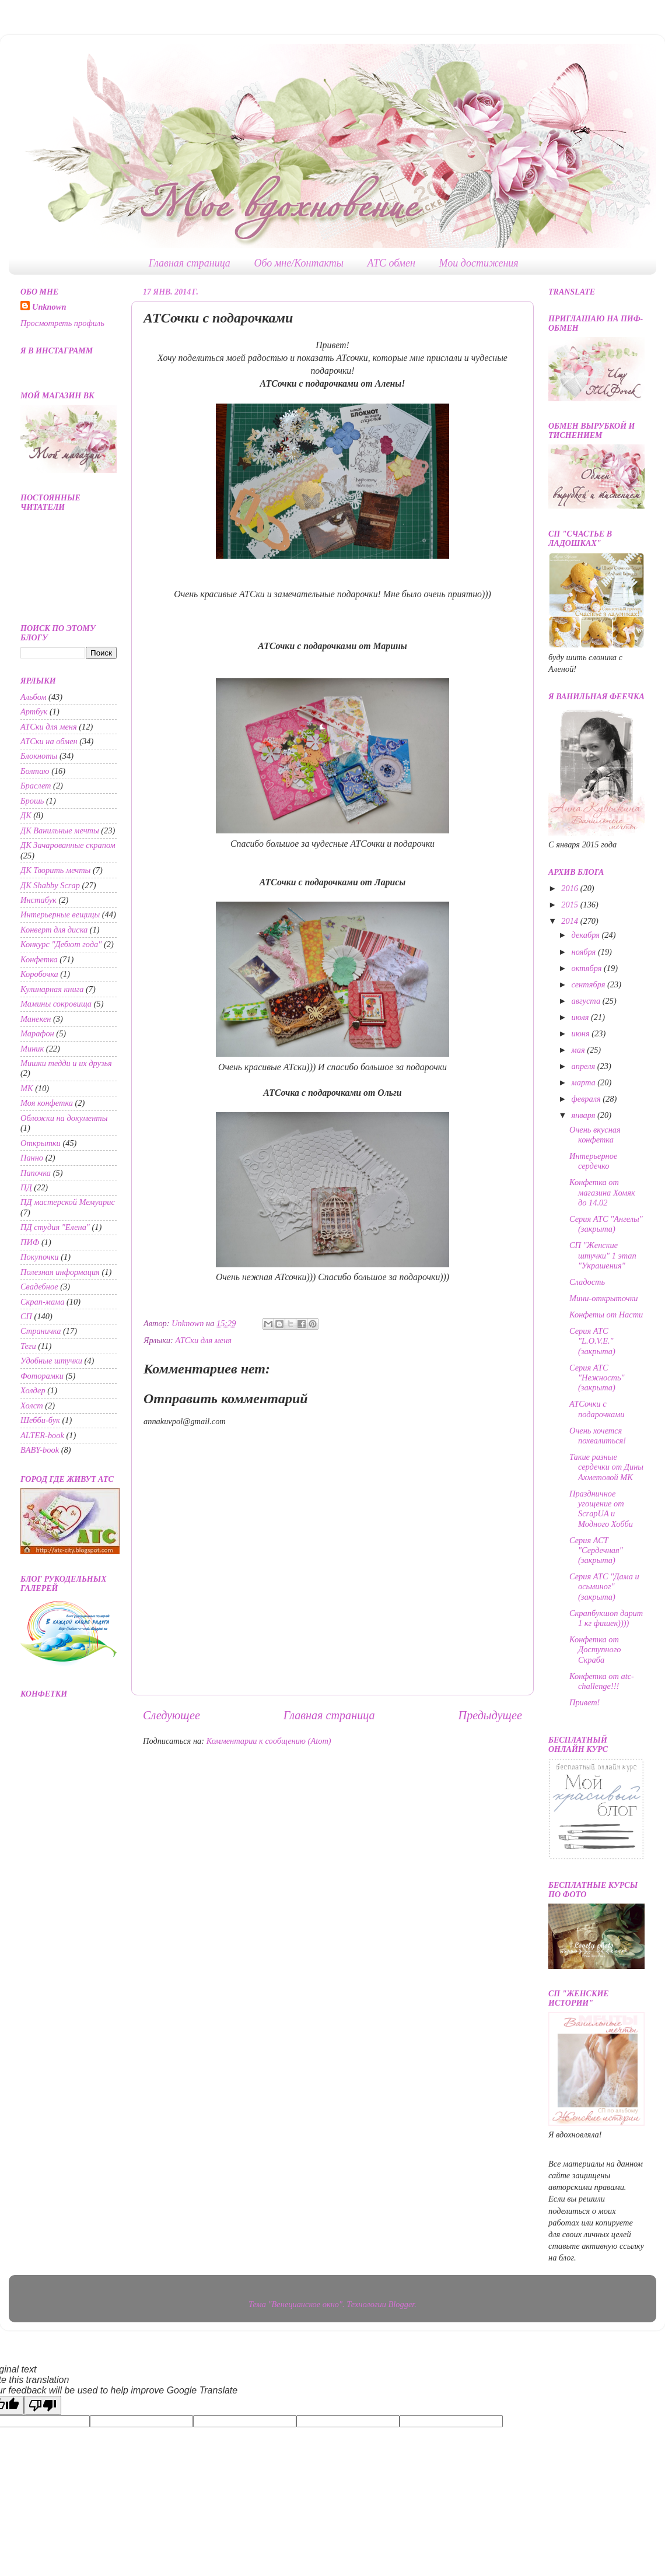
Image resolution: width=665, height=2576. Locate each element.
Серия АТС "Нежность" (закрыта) (597, 1378)
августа (587, 1000)
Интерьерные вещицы (60, 914)
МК (26, 1088)
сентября (590, 984)
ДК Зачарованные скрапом (68, 845)
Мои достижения (479, 263)
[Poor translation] (42, 2405)
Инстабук (38, 900)
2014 (570, 921)
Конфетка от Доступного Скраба (595, 1649)
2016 (570, 888)
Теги (28, 1346)
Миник (32, 1048)
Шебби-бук (40, 1420)
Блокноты (38, 755)
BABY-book (39, 1450)
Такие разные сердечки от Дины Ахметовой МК (606, 1467)
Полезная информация (60, 1272)
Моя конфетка (46, 1102)
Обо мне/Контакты (299, 263)
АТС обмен (391, 263)
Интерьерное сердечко (593, 1160)
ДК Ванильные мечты (59, 830)
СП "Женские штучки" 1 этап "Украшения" (602, 1255)
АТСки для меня (203, 1340)
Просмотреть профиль (62, 323)
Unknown (49, 306)
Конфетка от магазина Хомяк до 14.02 (602, 1192)
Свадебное (39, 1286)
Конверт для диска (54, 929)
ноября (585, 951)
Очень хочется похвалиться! (597, 1435)
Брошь (32, 800)
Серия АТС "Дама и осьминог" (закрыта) (604, 1586)
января (584, 1115)
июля (582, 1017)
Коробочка (39, 974)
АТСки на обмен (49, 741)
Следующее (171, 1715)
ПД (26, 1187)
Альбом (33, 697)
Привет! (584, 1702)
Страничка (40, 1331)
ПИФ (29, 1242)
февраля (587, 1098)
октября (588, 968)
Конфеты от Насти (606, 1314)
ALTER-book (42, 1435)
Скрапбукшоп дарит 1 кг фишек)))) (606, 1618)
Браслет (35, 785)
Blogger (401, 2304)
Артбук (33, 711)
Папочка (35, 1172)
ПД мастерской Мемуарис (67, 1202)
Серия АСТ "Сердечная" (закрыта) (596, 1550)
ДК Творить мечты (55, 870)
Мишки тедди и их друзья (66, 1063)
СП (26, 1316)
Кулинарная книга (51, 989)
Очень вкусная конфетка (595, 1134)
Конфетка (39, 959)
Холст (31, 1405)
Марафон (37, 1033)
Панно (31, 1157)
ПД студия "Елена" (55, 1227)
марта (585, 1082)
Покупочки (39, 1256)
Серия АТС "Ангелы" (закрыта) (606, 1223)
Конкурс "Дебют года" (61, 944)
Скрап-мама (42, 1301)
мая (579, 1049)
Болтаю (35, 771)
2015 (570, 904)
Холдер (33, 1390)
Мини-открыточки (603, 1298)
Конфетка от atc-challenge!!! (601, 1681)
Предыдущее (490, 1715)
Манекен (35, 1019)
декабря (587, 935)
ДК (26, 815)
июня (582, 1033)
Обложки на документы (64, 1118)
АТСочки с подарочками (597, 1408)
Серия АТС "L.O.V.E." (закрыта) (592, 1341)
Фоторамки (42, 1375)
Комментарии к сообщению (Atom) (268, 1741)
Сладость (587, 1282)
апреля (584, 1066)
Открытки (40, 1143)
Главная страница (189, 263)
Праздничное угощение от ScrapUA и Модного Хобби (601, 1509)
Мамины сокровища (56, 1003)
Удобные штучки (51, 1360)
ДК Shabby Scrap (50, 885)
